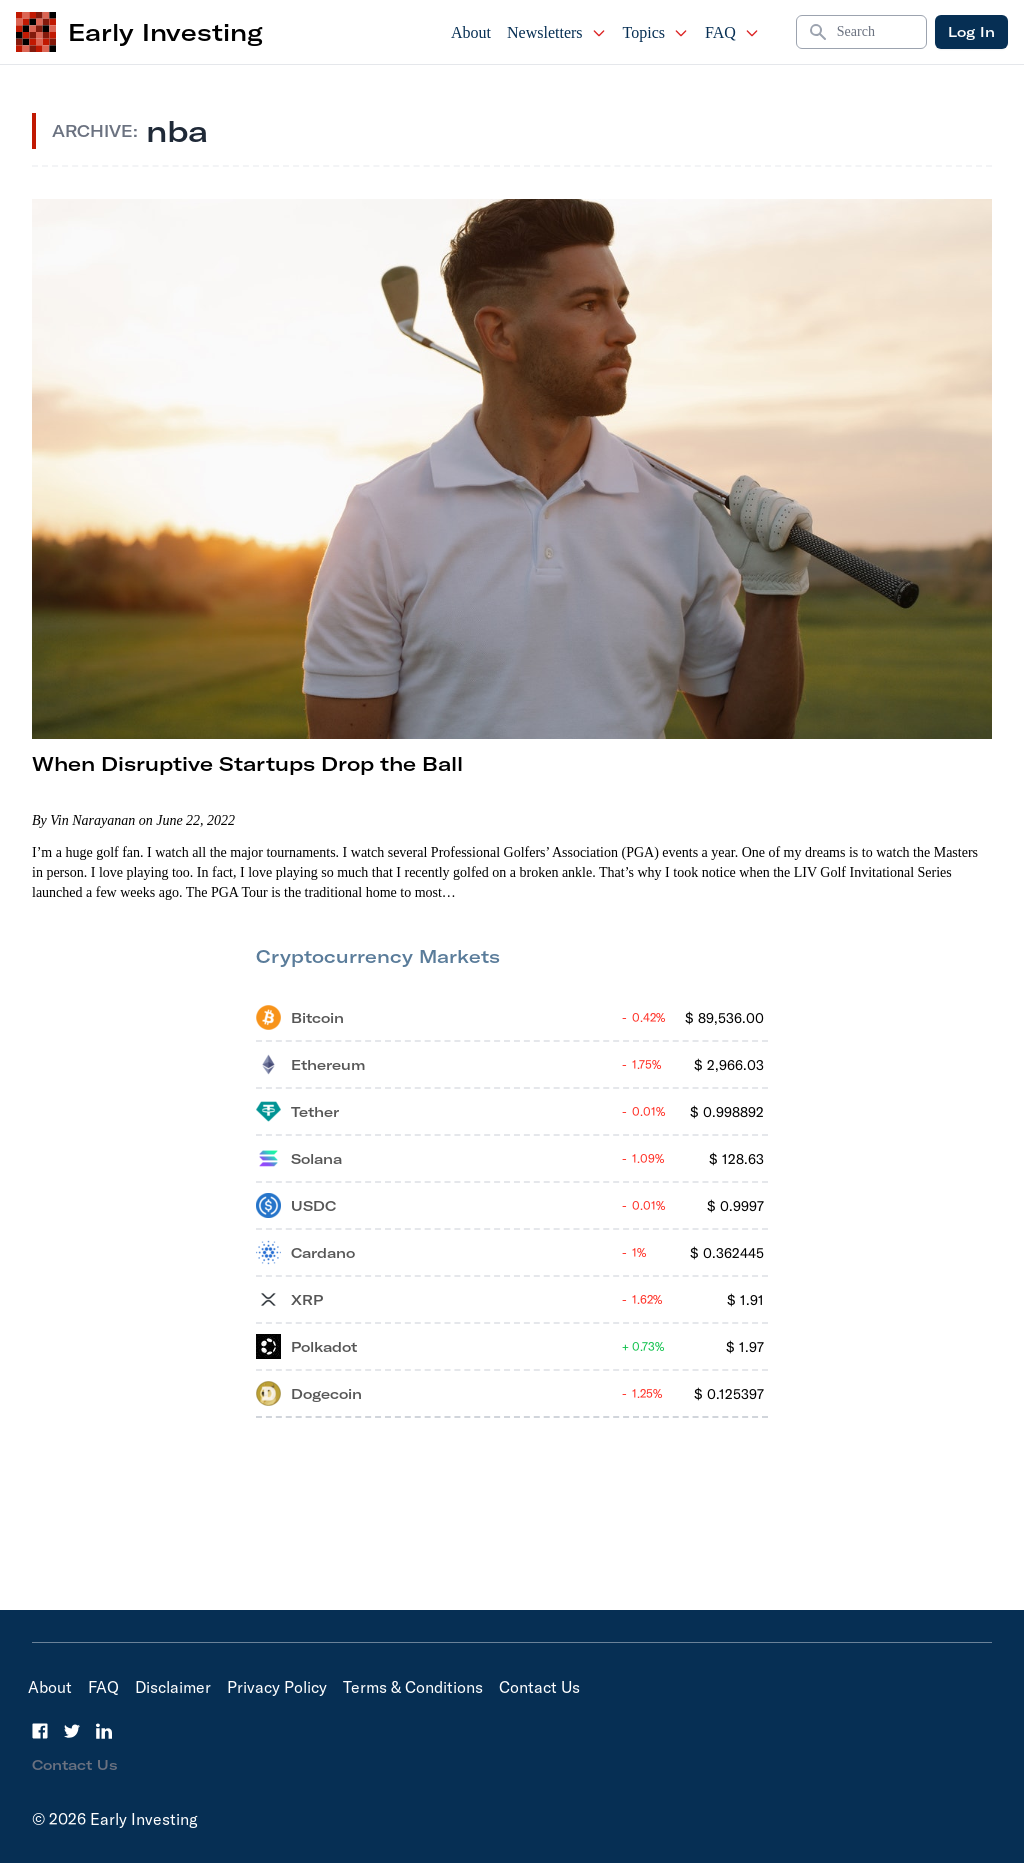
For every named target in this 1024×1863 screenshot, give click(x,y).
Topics (656, 32)
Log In (971, 32)
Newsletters (557, 32)
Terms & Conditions (413, 1687)
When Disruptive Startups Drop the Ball (247, 763)
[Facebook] (40, 1731)
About (471, 32)
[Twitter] (72, 1731)
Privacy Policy (277, 1687)
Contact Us (539, 1687)
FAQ (732, 32)
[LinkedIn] (104, 1731)
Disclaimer (173, 1687)
